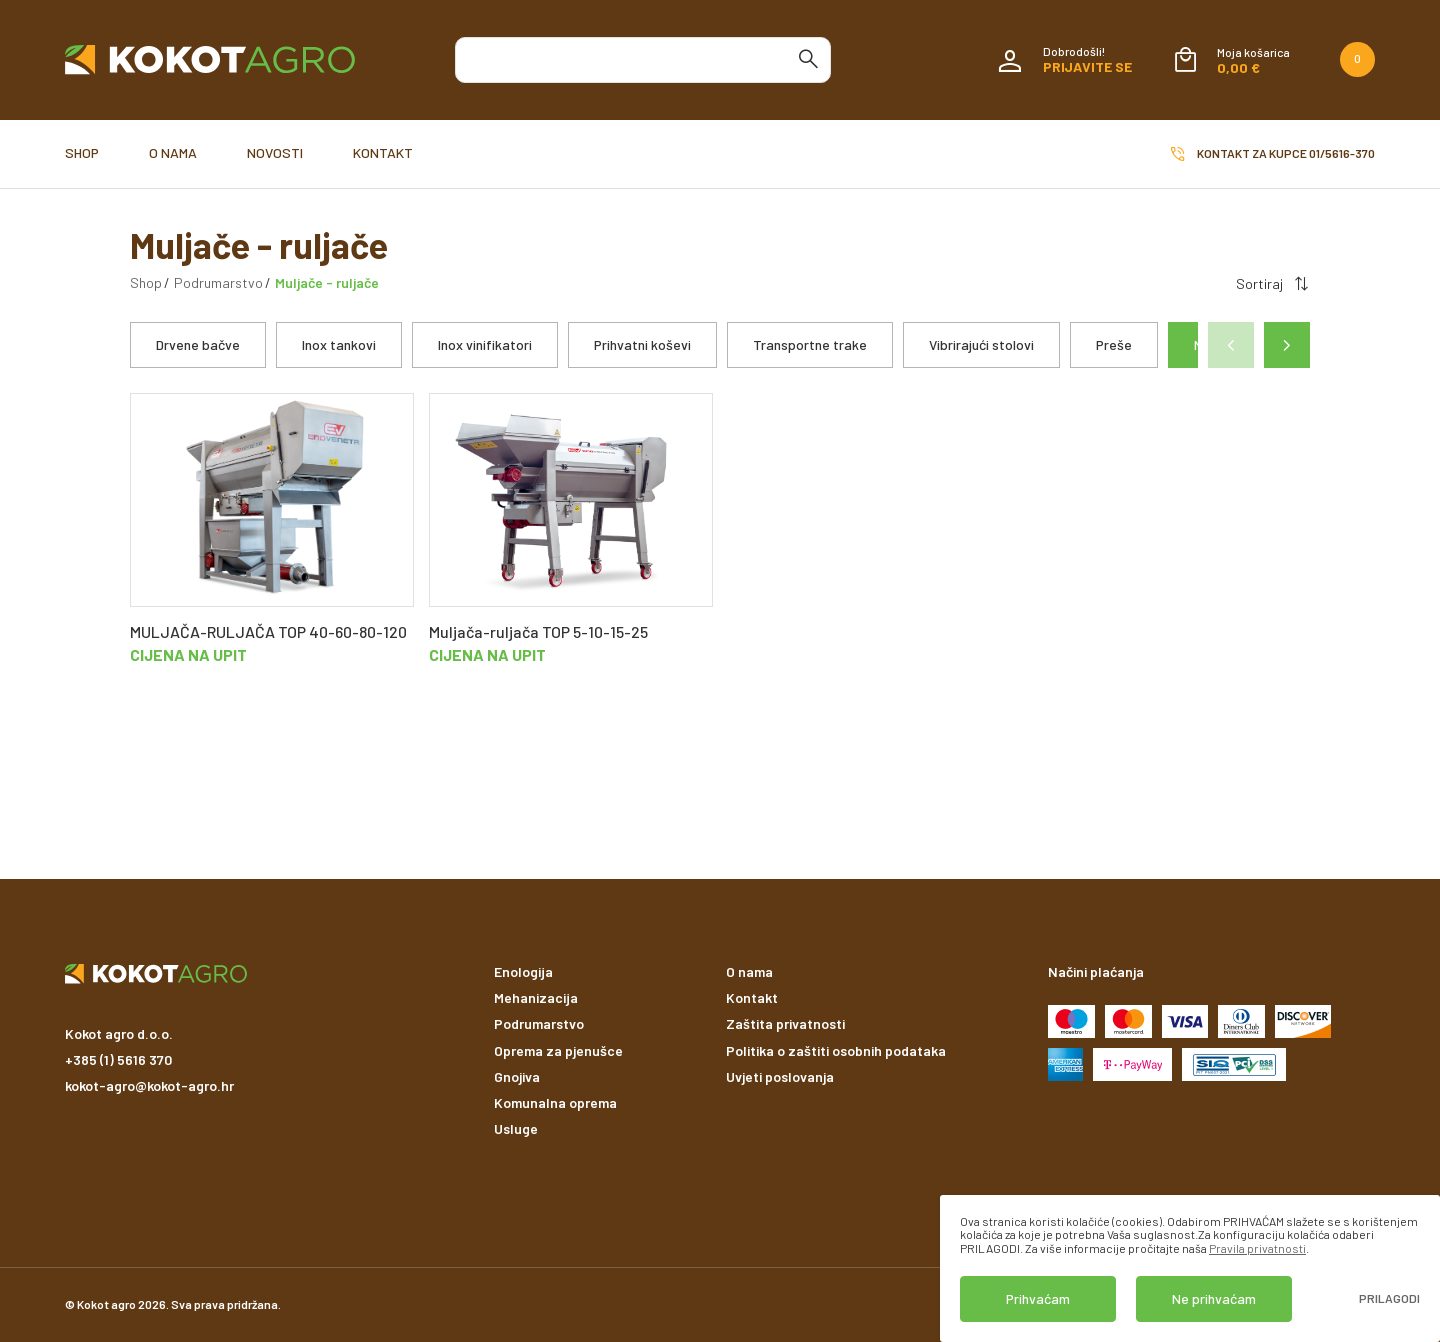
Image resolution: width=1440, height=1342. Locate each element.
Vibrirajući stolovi (981, 344)
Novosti (275, 152)
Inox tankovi (339, 344)
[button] (1287, 345)
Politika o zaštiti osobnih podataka (836, 1050)
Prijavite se (1087, 66)
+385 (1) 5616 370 (118, 1059)
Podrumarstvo (218, 282)
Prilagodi (1389, 1298)
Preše (1114, 344)
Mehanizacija (536, 997)
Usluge (516, 1128)
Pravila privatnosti (1257, 1248)
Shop (82, 152)
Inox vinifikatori (485, 344)
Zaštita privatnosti (785, 1023)
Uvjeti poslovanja (780, 1076)
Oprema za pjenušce (558, 1050)
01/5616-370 (1342, 153)
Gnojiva (517, 1076)
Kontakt (383, 152)
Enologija (523, 971)
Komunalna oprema (555, 1102)
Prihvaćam (1038, 1298)
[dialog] (1190, 1268)
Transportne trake (810, 344)
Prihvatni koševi (642, 344)
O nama (173, 152)
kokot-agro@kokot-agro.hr (149, 1085)
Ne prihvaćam (1214, 1298)
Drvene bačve (198, 344)
